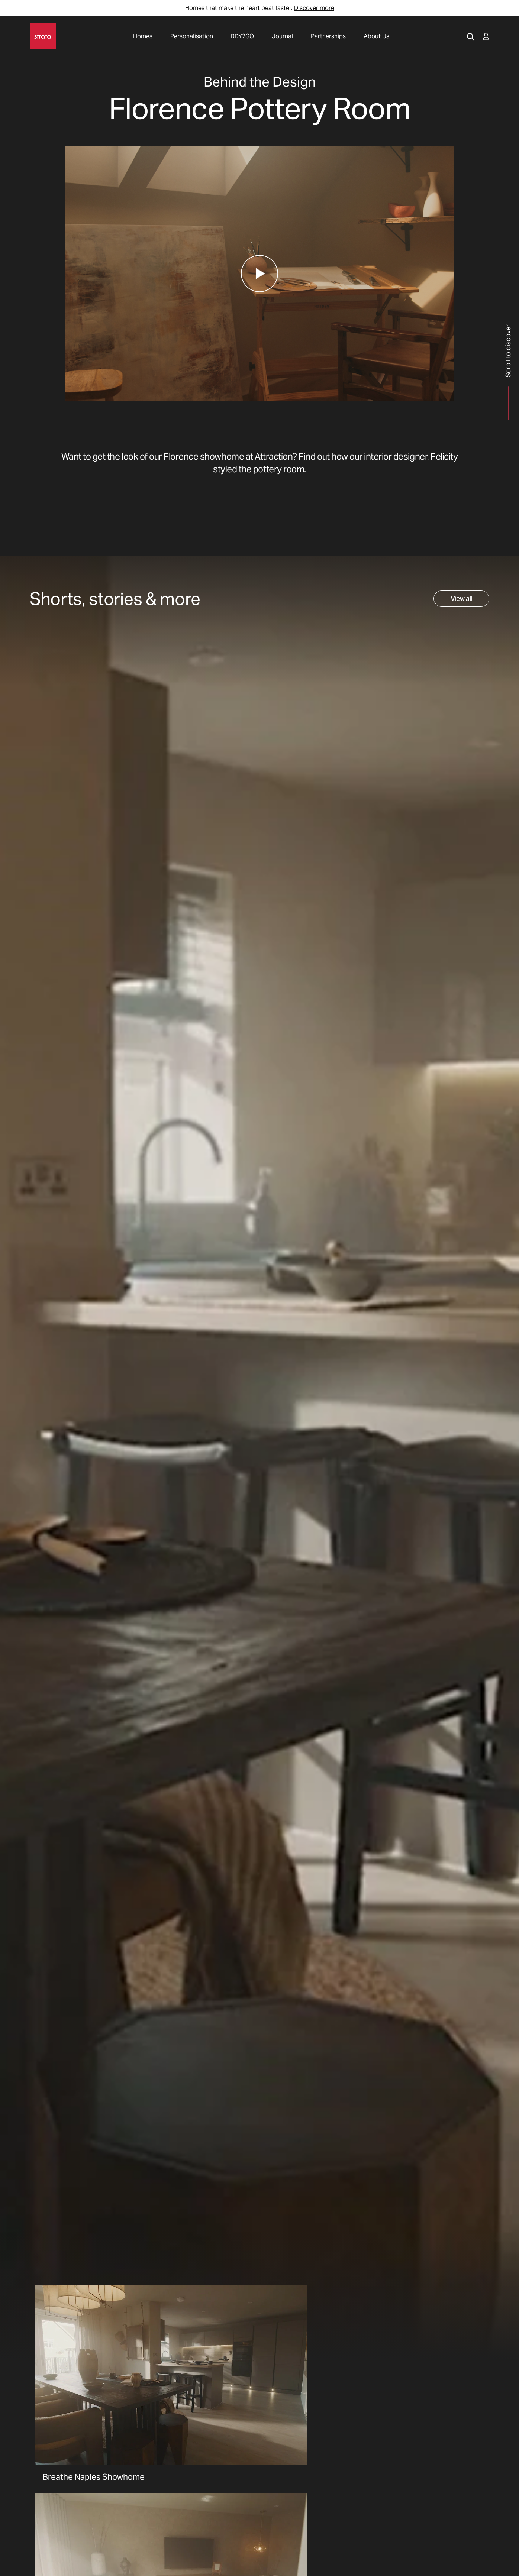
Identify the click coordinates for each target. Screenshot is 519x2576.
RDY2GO (242, 36)
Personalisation (191, 36)
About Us (376, 36)
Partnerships (328, 36)
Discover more (314, 8)
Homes (142, 36)
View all (461, 598)
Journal (282, 36)
